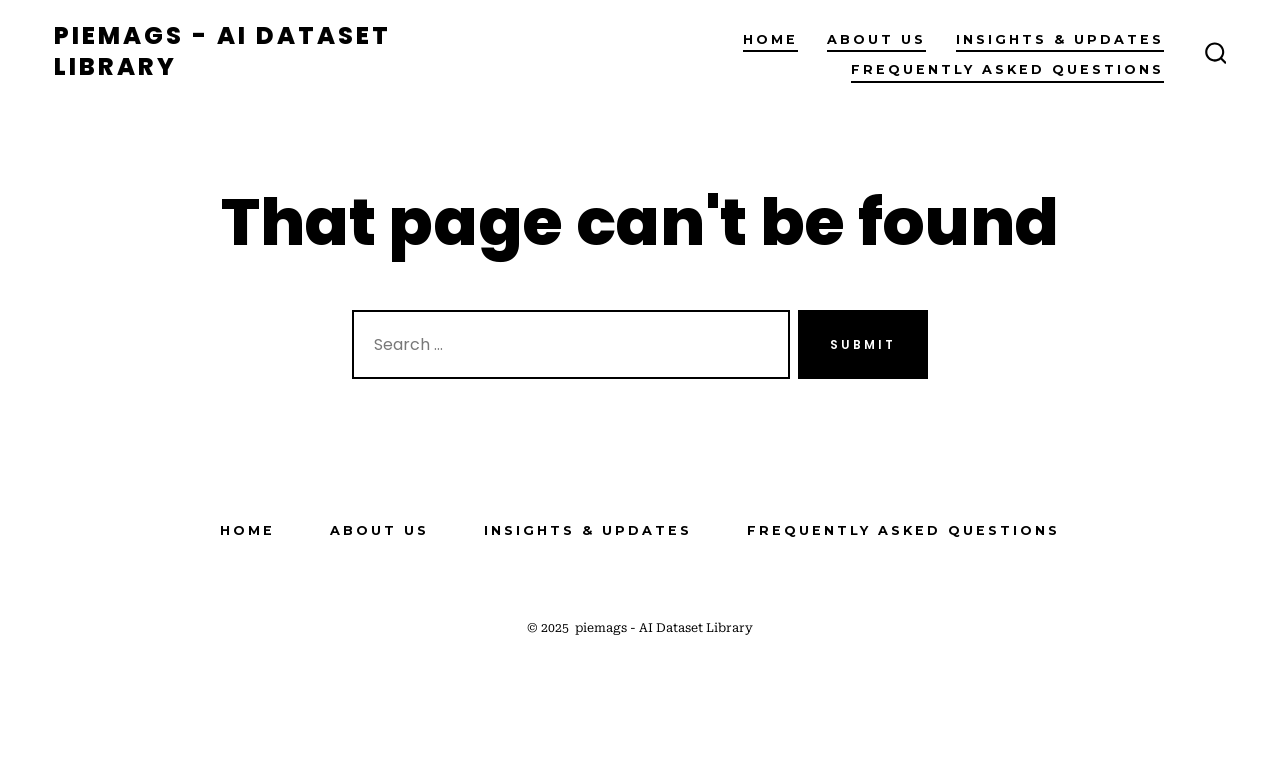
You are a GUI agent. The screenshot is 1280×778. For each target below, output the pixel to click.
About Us (876, 39)
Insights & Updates (1060, 39)
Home (770, 39)
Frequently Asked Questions (1007, 69)
